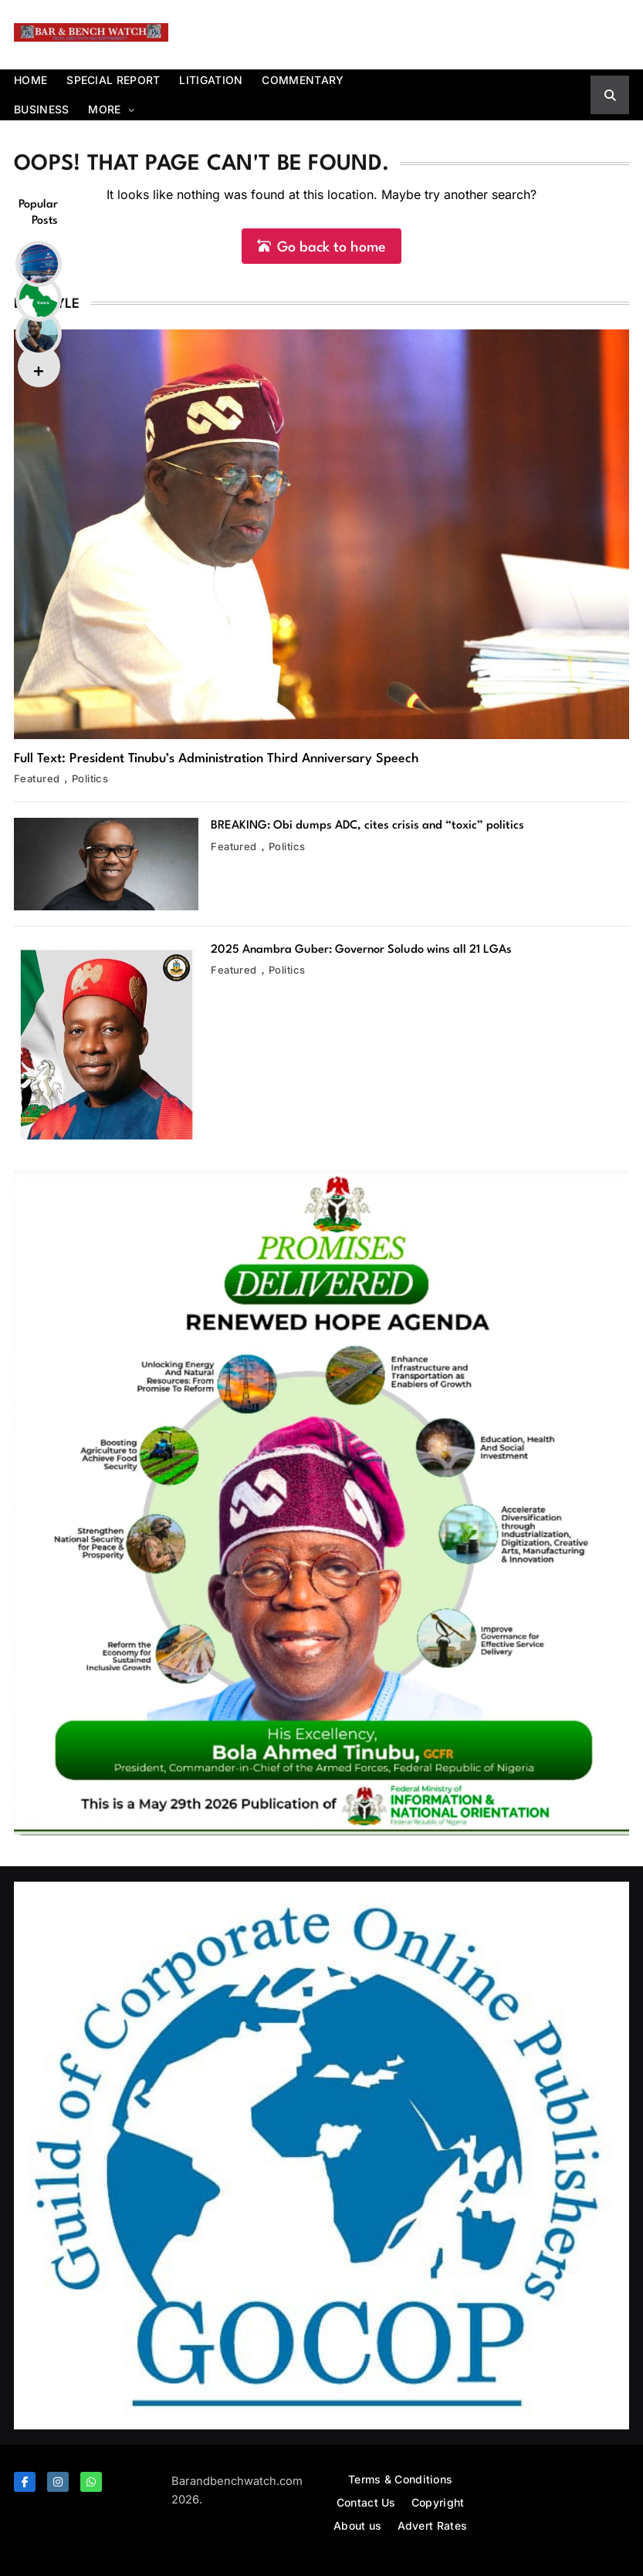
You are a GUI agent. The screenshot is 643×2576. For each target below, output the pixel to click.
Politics (90, 778)
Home (30, 79)
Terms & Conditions (400, 2479)
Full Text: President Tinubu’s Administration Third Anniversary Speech (216, 758)
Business (41, 109)
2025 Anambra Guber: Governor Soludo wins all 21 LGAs (361, 950)
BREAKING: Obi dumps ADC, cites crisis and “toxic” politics (367, 826)
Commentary (302, 79)
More (104, 109)
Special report (113, 79)
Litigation (210, 79)
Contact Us (366, 2502)
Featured (37, 778)
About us (357, 2525)
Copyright (438, 2502)
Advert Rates (433, 2525)
